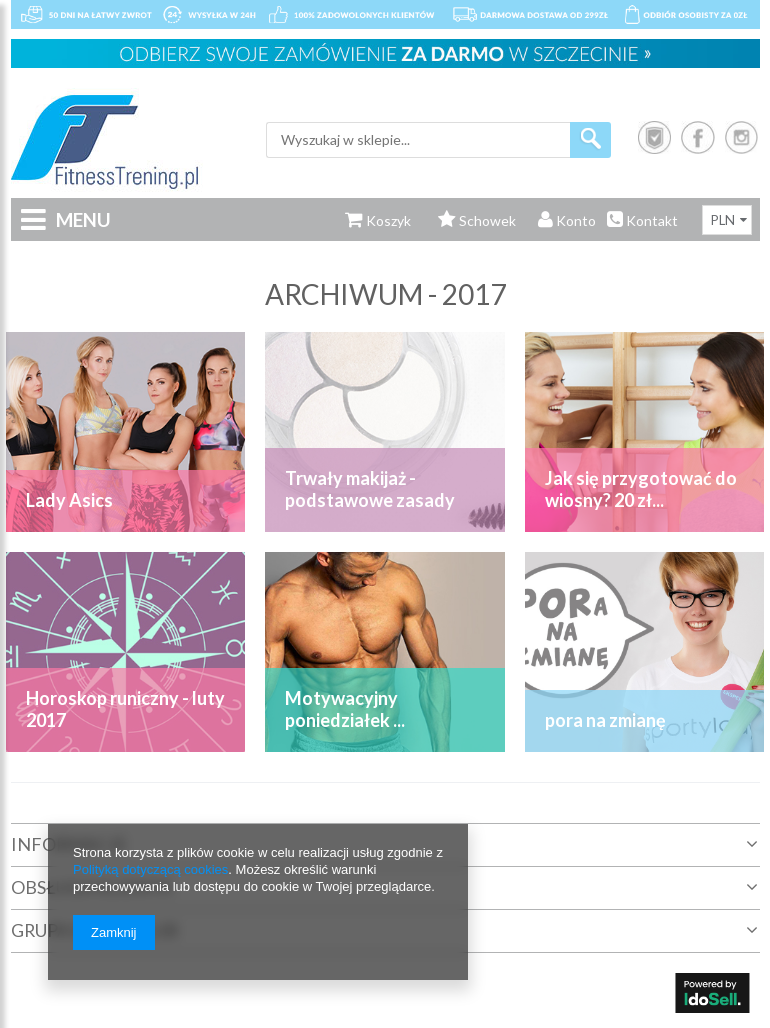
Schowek (477, 220)
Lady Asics (69, 500)
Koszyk (378, 220)
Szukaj (590, 140)
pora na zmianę (605, 720)
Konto (567, 220)
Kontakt (642, 220)
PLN (723, 220)
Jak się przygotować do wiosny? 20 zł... (641, 489)
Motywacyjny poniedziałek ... (345, 709)
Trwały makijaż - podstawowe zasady (370, 489)
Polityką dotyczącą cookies (150, 869)
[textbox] (418, 140)
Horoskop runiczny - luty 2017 (125, 709)
